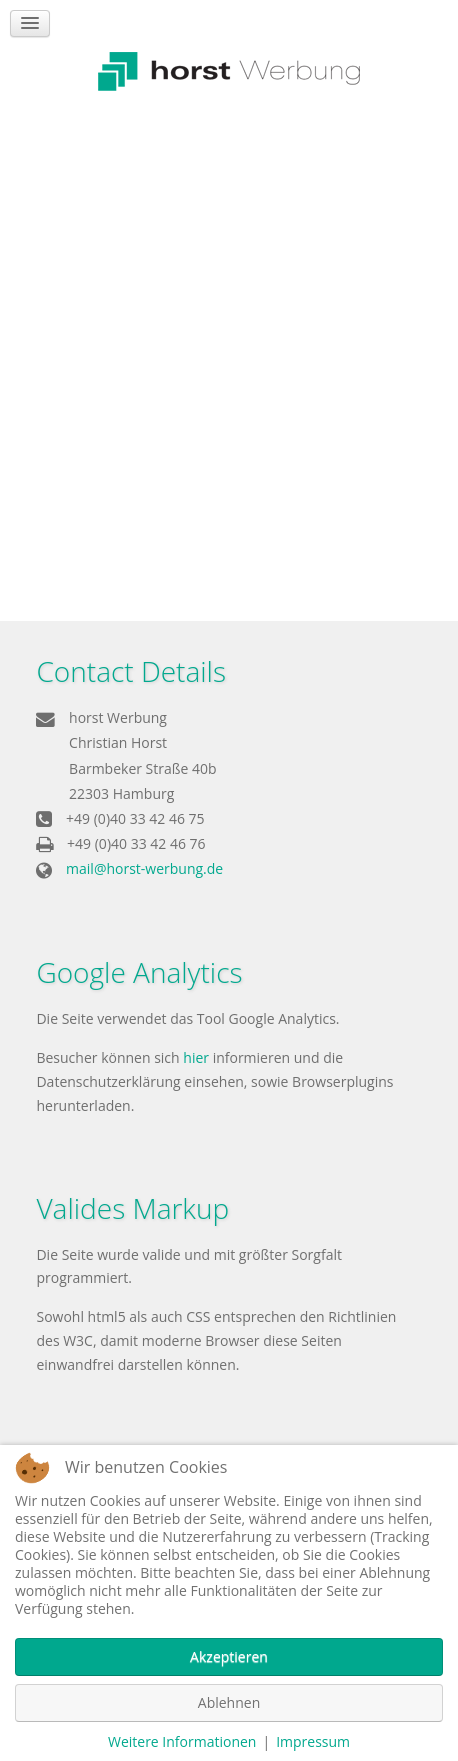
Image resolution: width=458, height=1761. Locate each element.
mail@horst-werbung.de (144, 868)
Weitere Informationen (182, 1741)
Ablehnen (229, 1702)
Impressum (313, 1741)
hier (196, 1057)
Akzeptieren (229, 1656)
